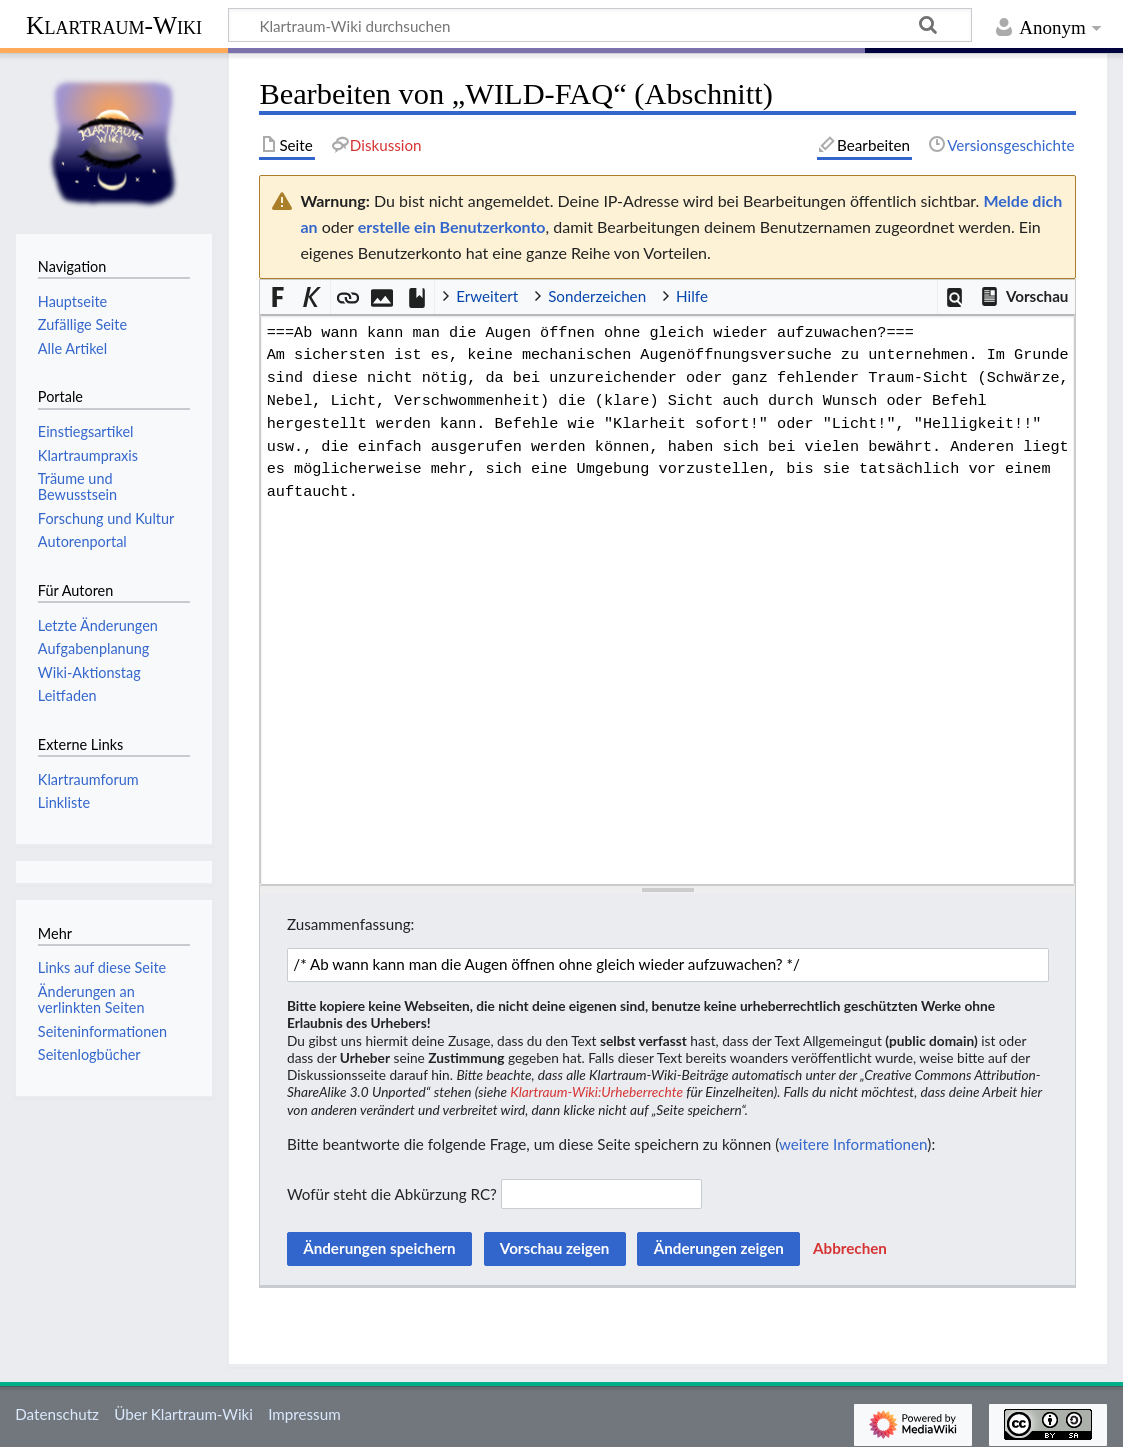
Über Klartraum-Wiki (183, 1414)
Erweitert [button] (487, 296)
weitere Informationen (853, 1144)
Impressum (304, 1414)
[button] (955, 297)
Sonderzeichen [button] (597, 296)
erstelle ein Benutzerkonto (452, 226)
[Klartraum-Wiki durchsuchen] (600, 25)
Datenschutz (57, 1414)
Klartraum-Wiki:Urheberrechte (596, 1091)
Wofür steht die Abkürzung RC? (392, 1194)
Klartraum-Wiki (114, 25)
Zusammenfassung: (350, 924)
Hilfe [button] (692, 296)
